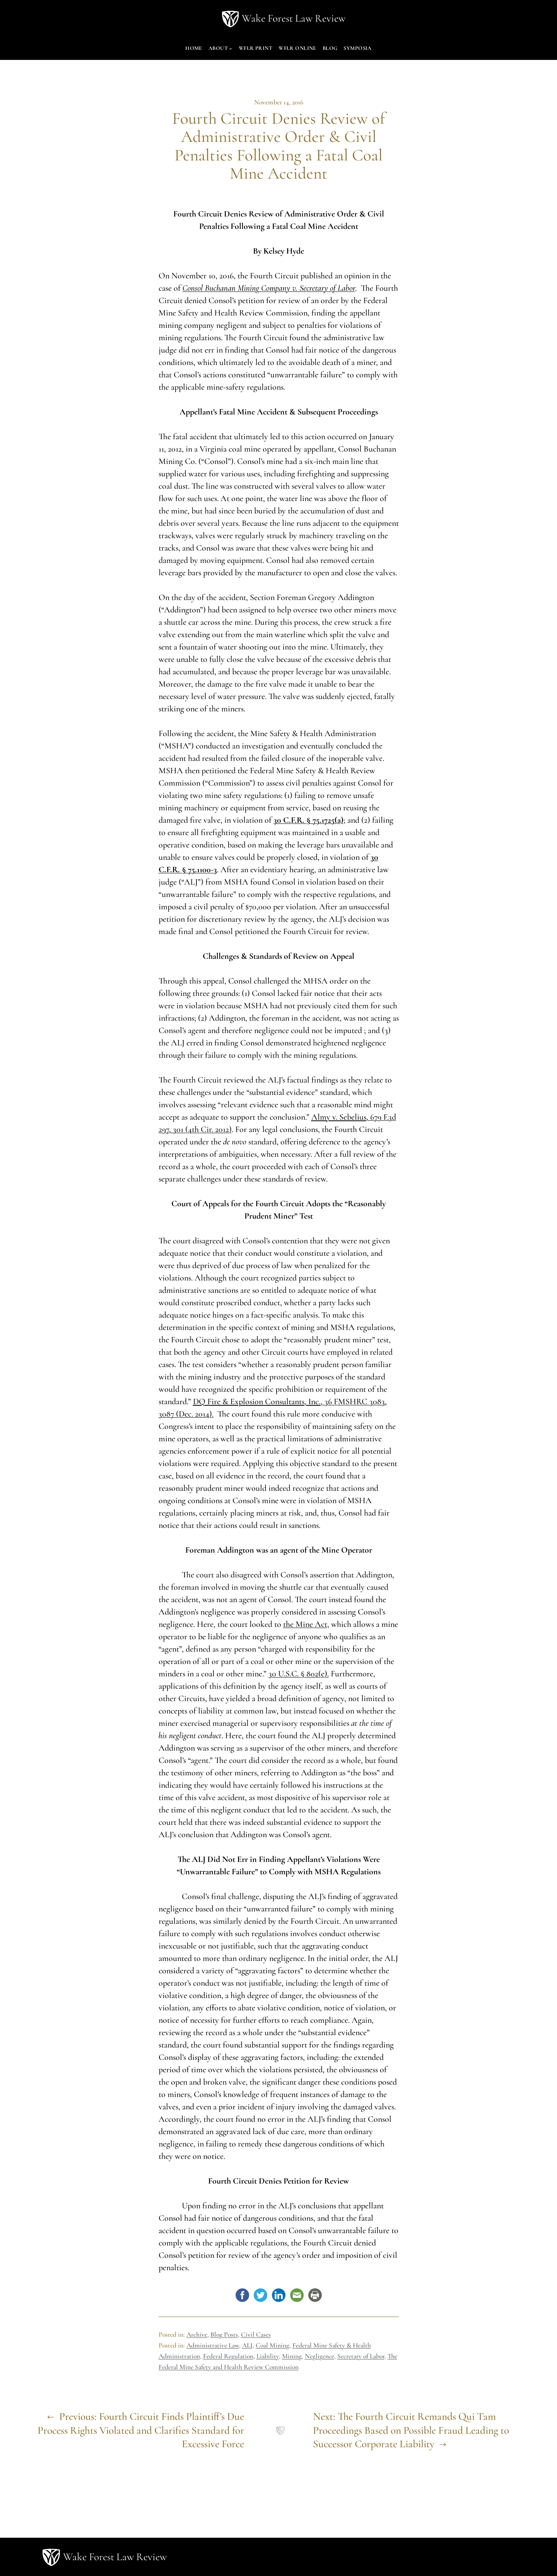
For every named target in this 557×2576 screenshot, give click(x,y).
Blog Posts (224, 2335)
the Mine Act (305, 1624)
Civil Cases (256, 2335)
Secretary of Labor (360, 2356)
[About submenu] (230, 48)
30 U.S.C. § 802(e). (298, 1674)
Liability (267, 2356)
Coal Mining (272, 2345)
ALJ (247, 2345)
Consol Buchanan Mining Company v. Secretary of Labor (269, 288)
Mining (292, 2356)
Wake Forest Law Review (293, 18)
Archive (196, 2335)
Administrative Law (212, 2345)
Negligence (319, 2356)
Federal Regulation (228, 2356)
